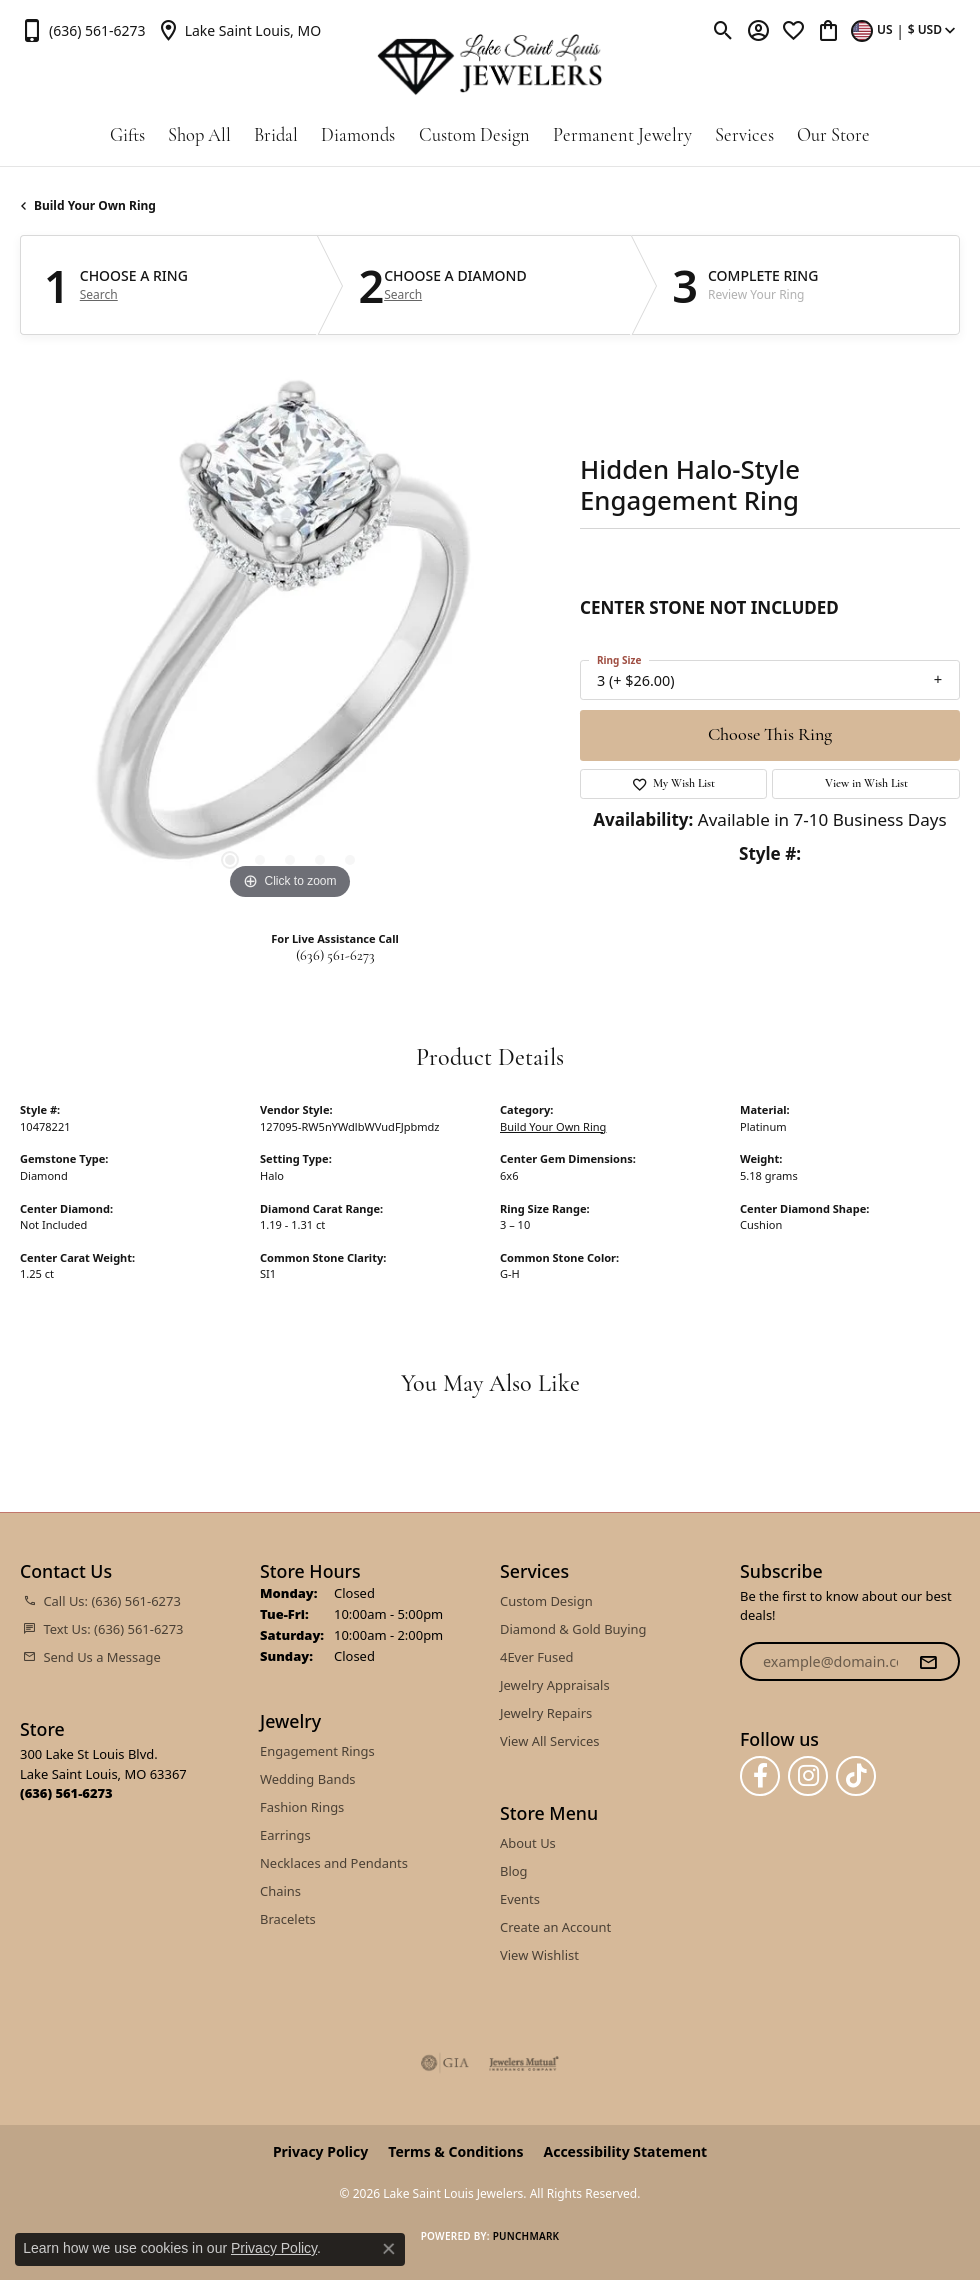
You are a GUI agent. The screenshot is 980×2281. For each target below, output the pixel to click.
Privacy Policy (320, 2152)
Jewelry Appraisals (555, 1685)
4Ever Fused (536, 1657)
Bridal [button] (276, 136)
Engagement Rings (317, 1751)
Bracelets (288, 1919)
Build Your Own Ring (95, 205)
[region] (290, 635)
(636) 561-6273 (335, 956)
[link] (83, 30)
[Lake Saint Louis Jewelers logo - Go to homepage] (490, 65)
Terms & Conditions (455, 2152)
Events (520, 1899)
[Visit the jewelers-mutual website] (523, 2063)
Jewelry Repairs (546, 1713)
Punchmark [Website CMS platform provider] (526, 2236)
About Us (528, 1843)
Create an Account (555, 1927)
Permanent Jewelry (622, 136)
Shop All (199, 136)
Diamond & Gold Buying (573, 1629)
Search (99, 295)
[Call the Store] (66, 1793)
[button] (723, 30)
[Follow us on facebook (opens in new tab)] (760, 1776)
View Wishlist (539, 1955)
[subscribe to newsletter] (928, 1662)
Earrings (285, 1835)
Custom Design (474, 136)
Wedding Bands (308, 1779)
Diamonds (358, 136)
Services (744, 136)
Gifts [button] (127, 136)
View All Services (549, 1741)
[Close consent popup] (389, 2249)
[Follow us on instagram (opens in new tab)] (808, 1776)
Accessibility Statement (625, 2152)
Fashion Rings (302, 1807)
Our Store (833, 136)
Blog (514, 1871)
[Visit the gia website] (445, 2063)
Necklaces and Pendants (334, 1863)
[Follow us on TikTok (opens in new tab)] (856, 1776)
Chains (280, 1891)
